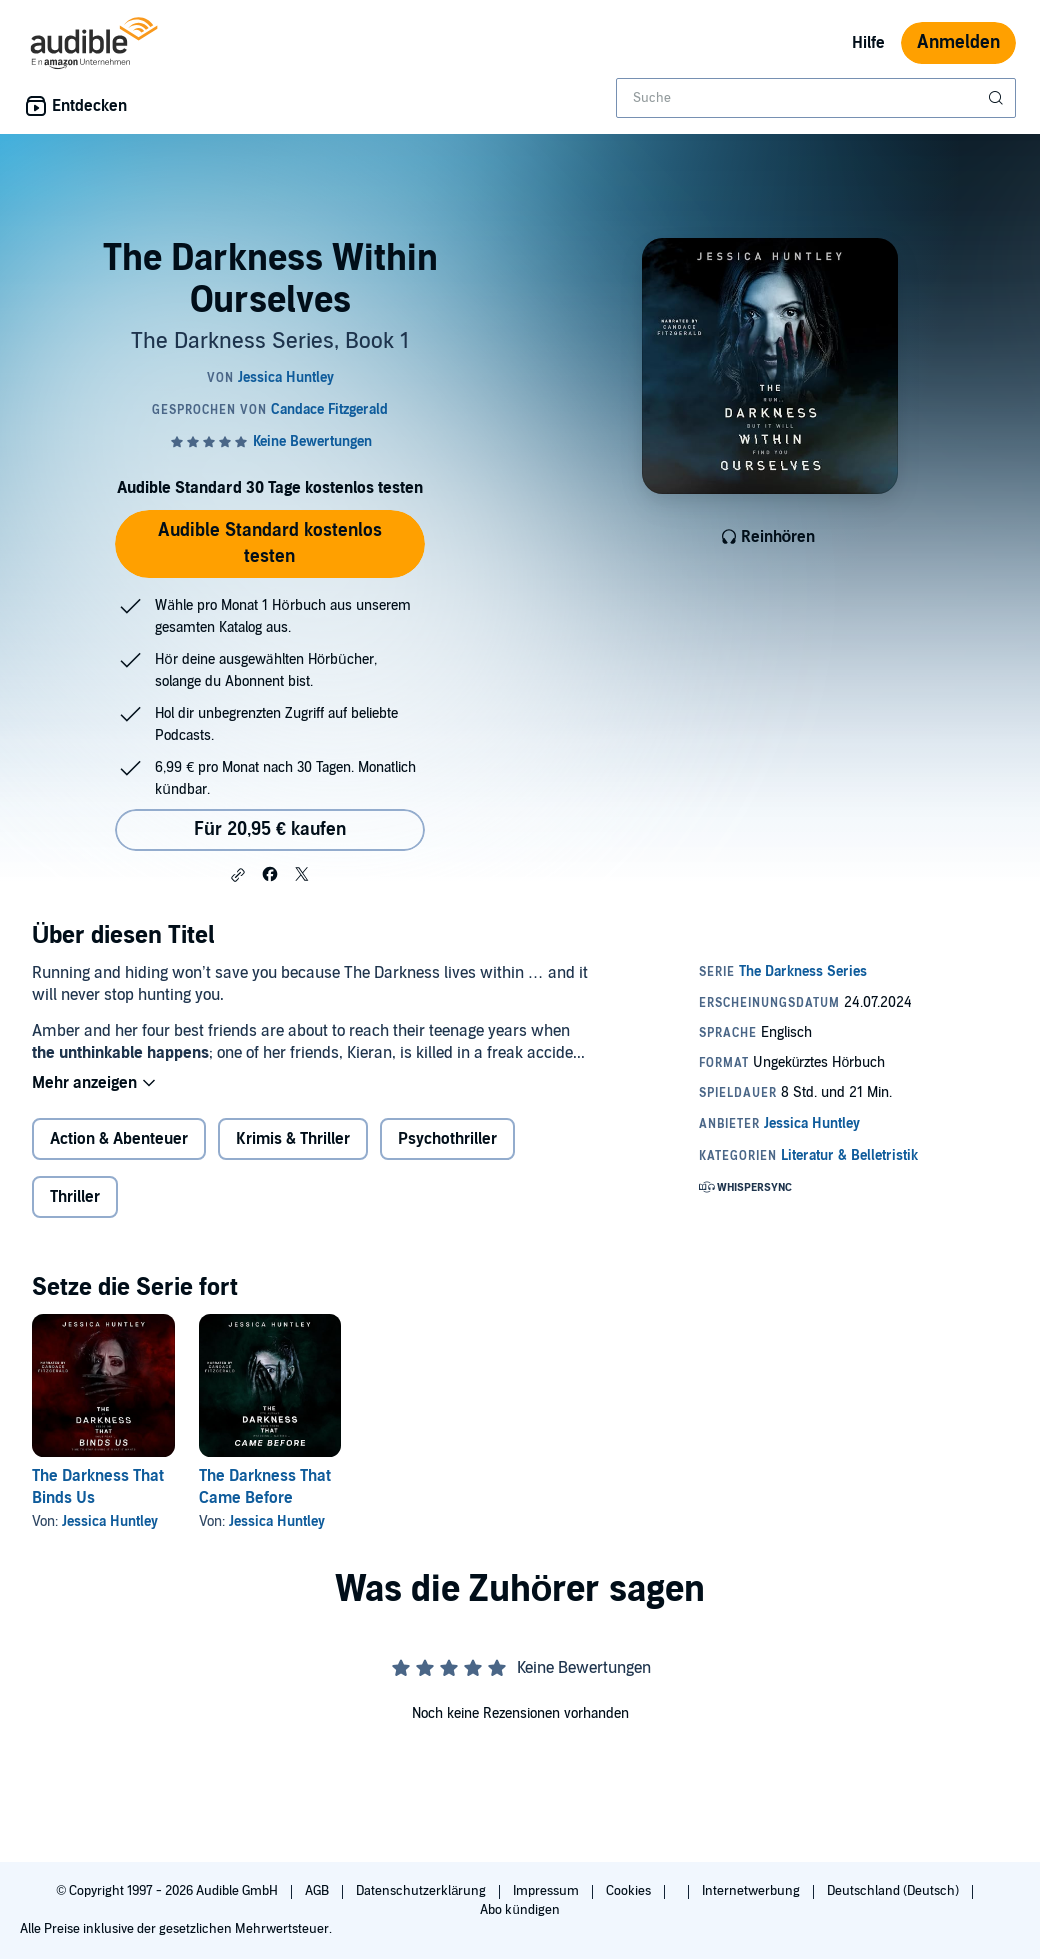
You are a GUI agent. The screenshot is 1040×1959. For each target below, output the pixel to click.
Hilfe (868, 43)
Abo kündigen (519, 1910)
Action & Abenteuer (119, 1139)
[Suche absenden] (998, 98)
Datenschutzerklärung (422, 1891)
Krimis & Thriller (293, 1139)
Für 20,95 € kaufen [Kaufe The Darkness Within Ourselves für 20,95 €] (270, 829)
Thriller (75, 1197)
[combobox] (816, 98)
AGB (318, 1891)
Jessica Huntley (110, 1521)
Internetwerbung (752, 1891)
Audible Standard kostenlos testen (270, 543)
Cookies (630, 1891)
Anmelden (958, 42)
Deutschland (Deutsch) (894, 1891)
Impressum (547, 1891)
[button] (238, 875)
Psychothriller (447, 1139)
